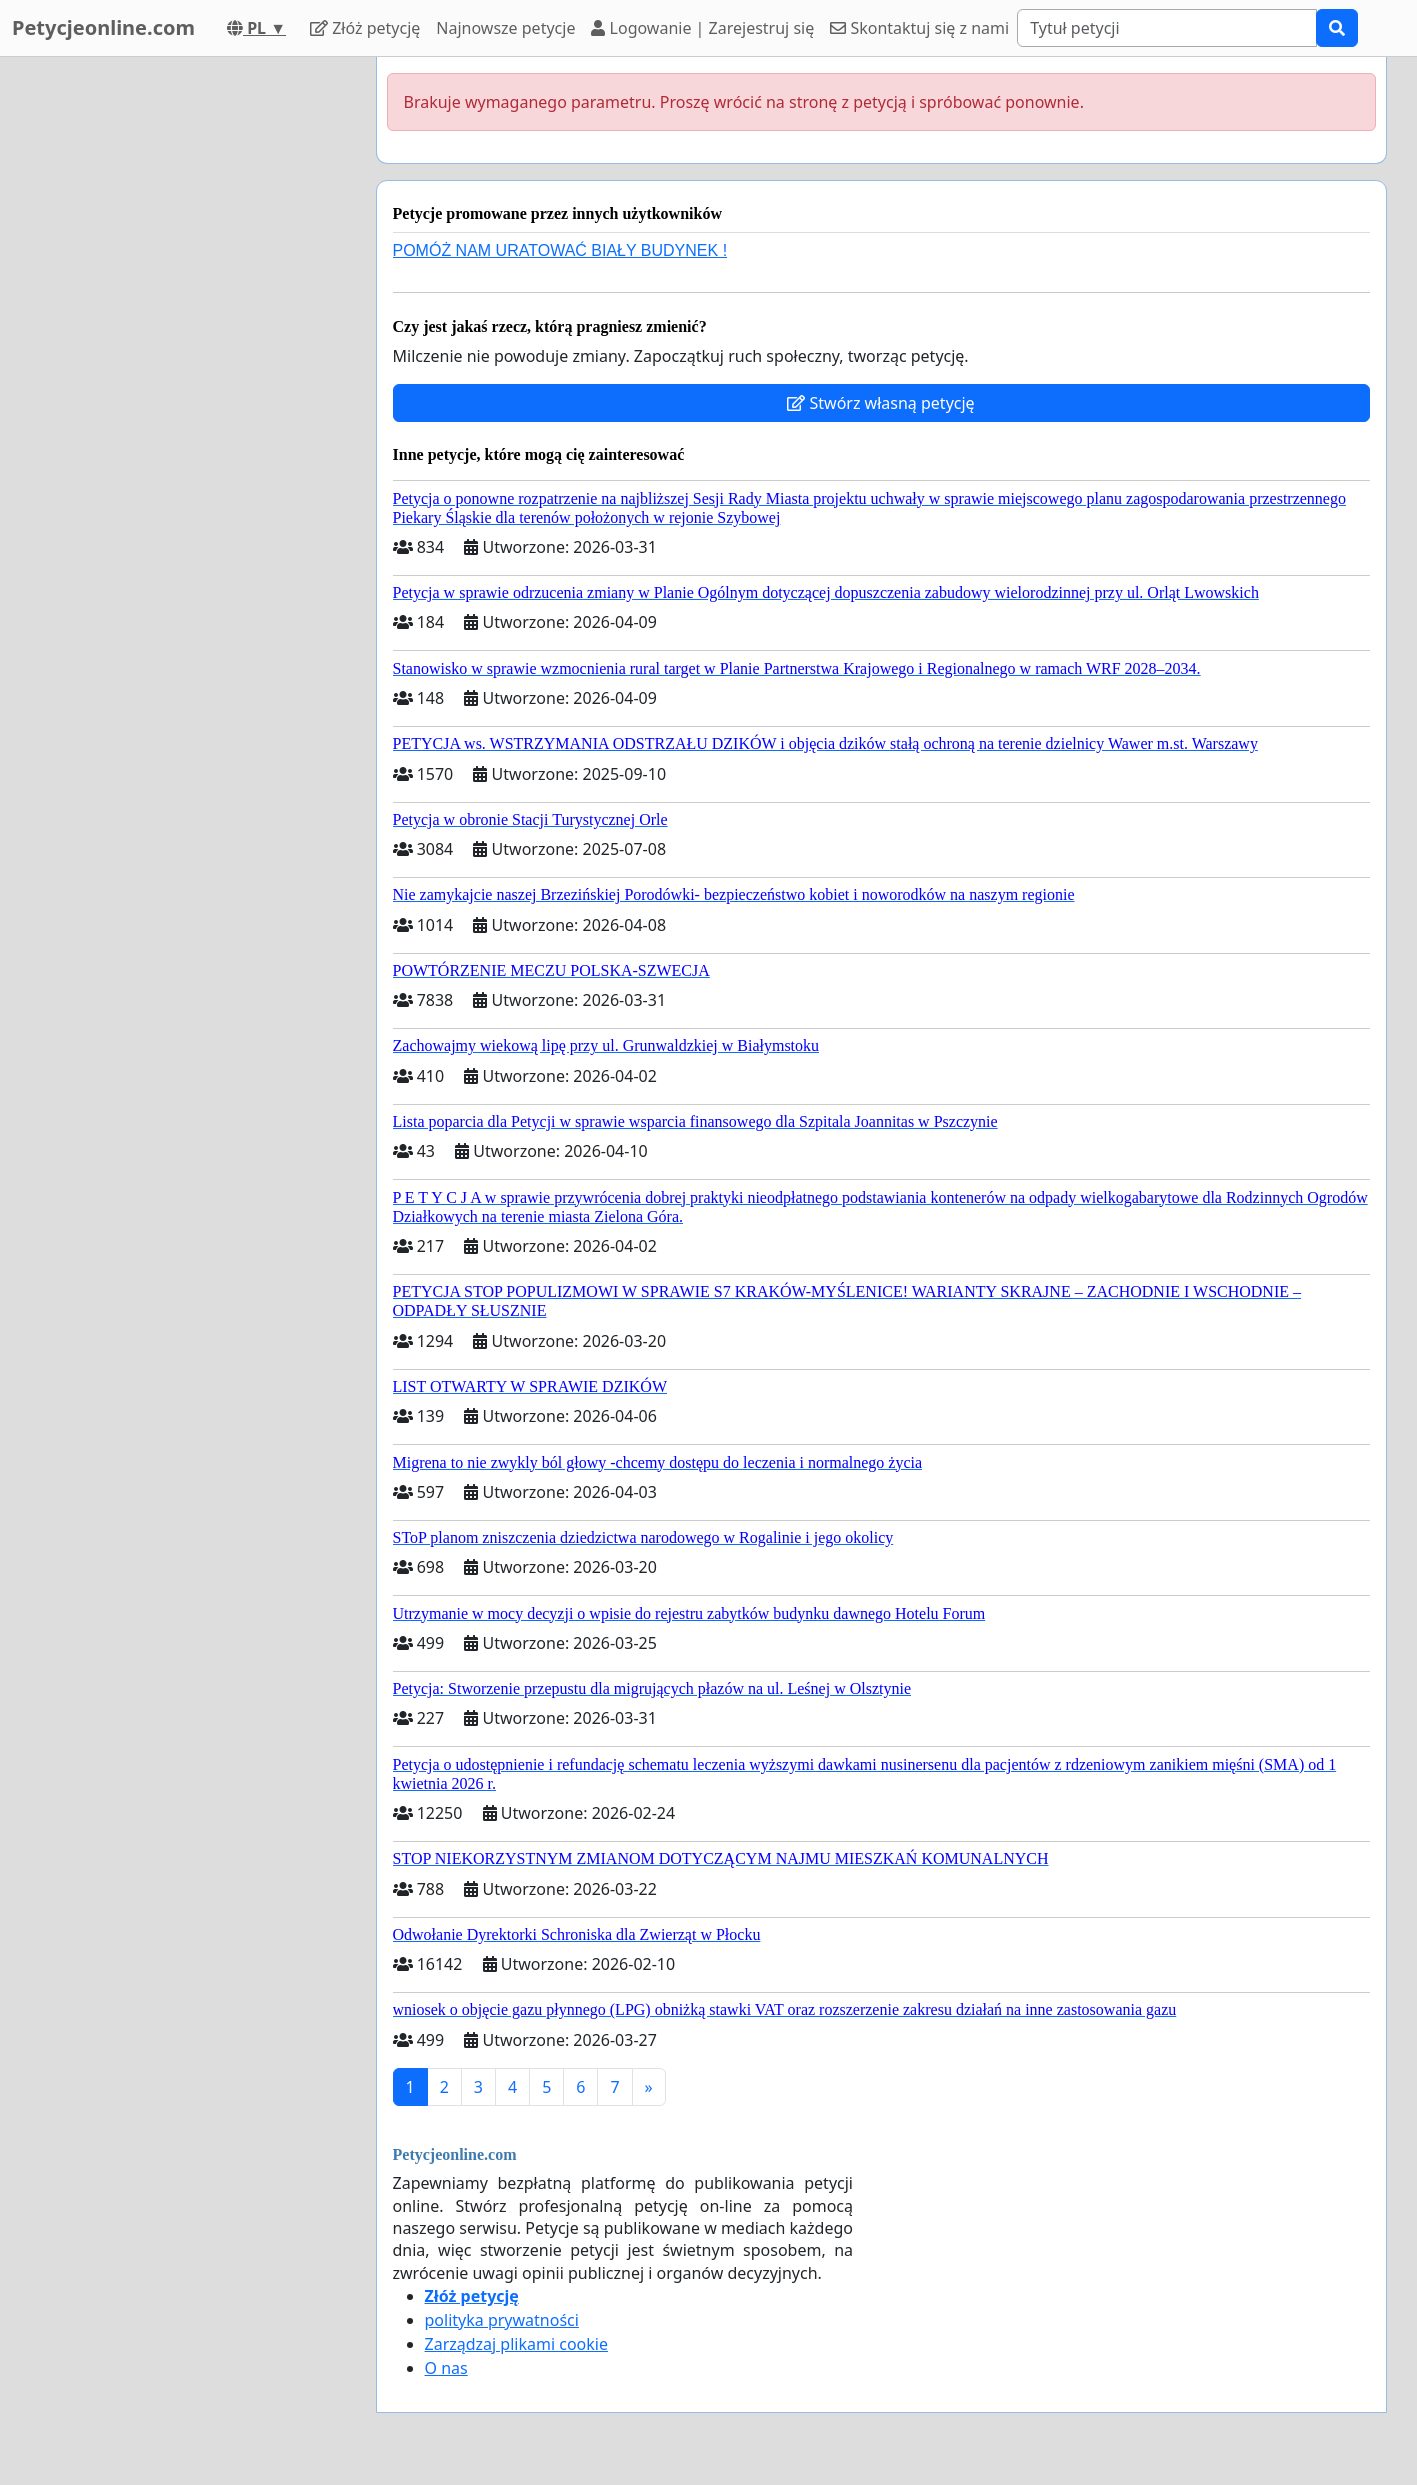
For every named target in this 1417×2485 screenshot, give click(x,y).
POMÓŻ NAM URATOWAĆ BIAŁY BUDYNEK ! (560, 250)
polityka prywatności (502, 2320)
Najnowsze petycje (505, 28)
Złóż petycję (365, 28)
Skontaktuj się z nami (919, 28)
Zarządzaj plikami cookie (516, 2344)
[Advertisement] (181, 357)
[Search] (1167, 28)
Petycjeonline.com (103, 27)
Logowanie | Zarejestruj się (702, 28)
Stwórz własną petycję (880, 403)
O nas (446, 2368)
